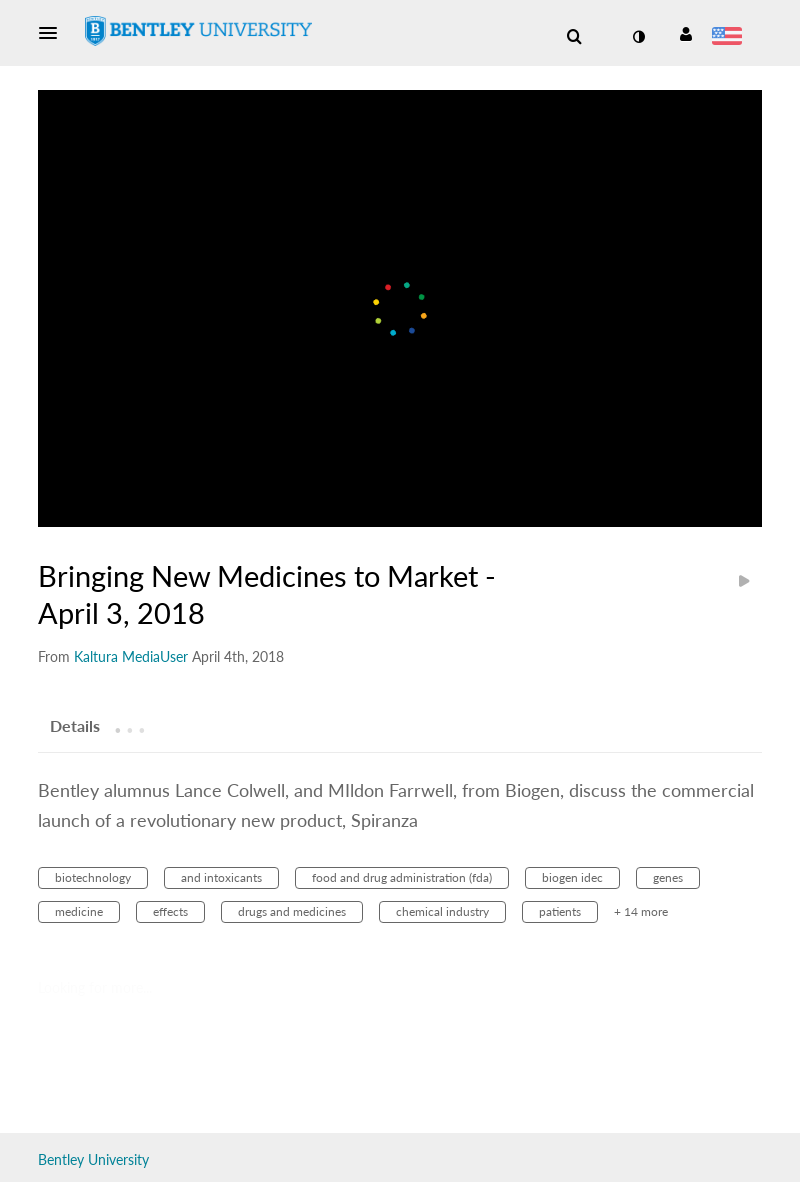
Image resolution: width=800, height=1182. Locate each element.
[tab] (75, 725)
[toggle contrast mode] (638, 37)
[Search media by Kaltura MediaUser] (131, 656)
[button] (54, 33)
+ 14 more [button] (641, 911)
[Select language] (730, 38)
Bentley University (93, 1159)
